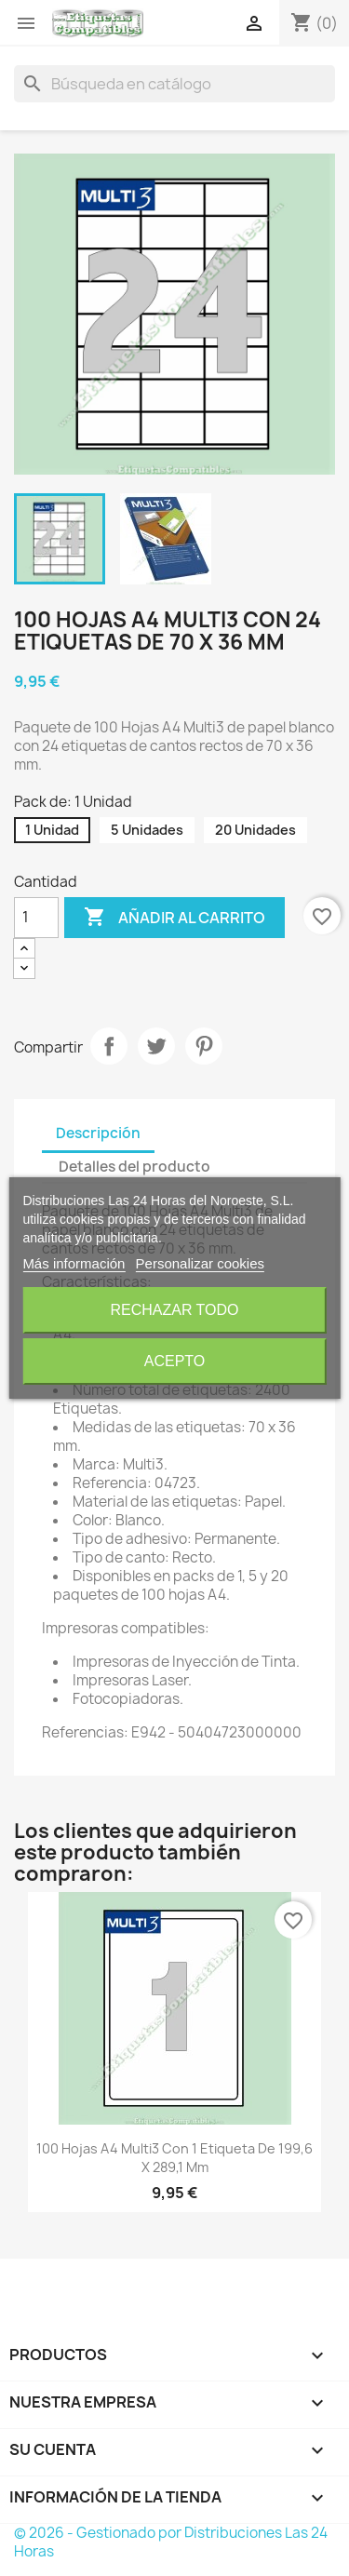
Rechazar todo (174, 1310)
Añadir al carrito (174, 918)
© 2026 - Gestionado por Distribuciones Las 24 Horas (171, 2542)
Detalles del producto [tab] (134, 1166)
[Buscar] (174, 83)
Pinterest (203, 1046)
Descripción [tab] (98, 1133)
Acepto (175, 1361)
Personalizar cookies (200, 1263)
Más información (73, 1263)
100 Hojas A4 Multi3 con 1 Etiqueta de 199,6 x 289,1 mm (174, 2158)
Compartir (109, 1046)
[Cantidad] (36, 917)
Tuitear (156, 1046)
